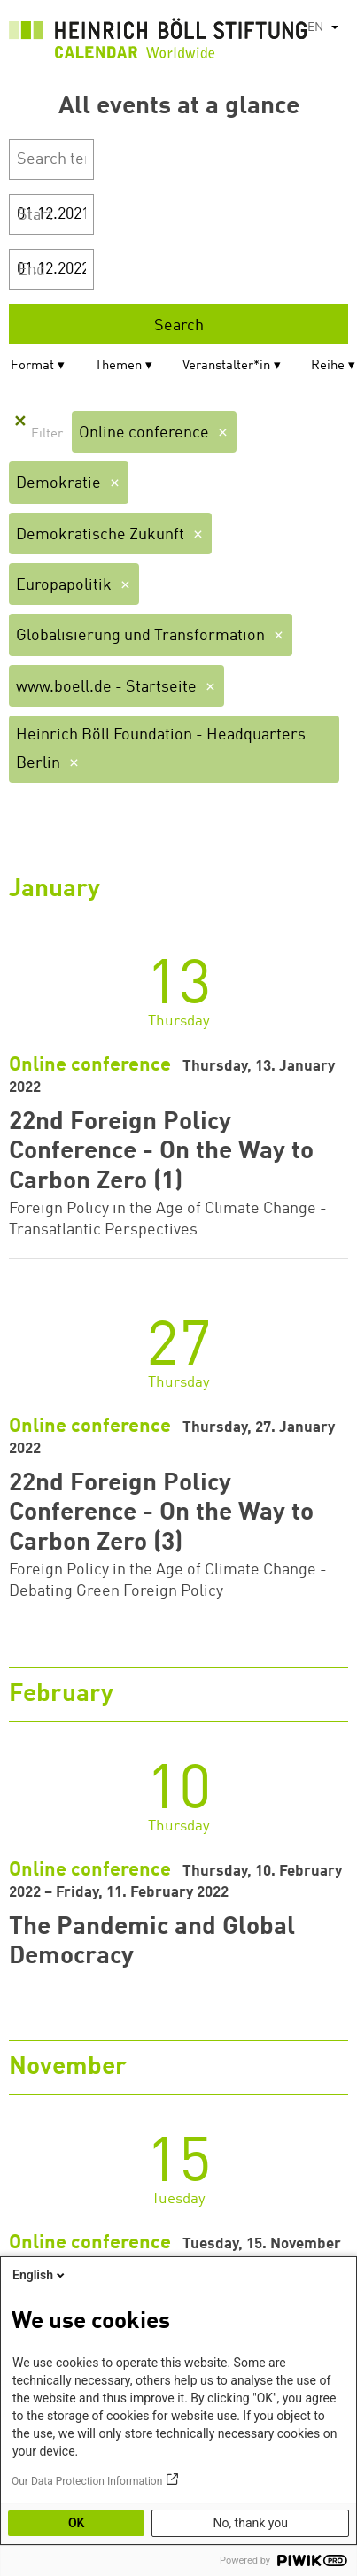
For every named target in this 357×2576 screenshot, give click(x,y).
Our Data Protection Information (87, 2481)
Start (35, 215)
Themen (118, 366)
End (31, 270)
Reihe (328, 366)
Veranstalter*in (226, 366)
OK (76, 2523)
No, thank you (250, 2523)
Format (32, 366)
